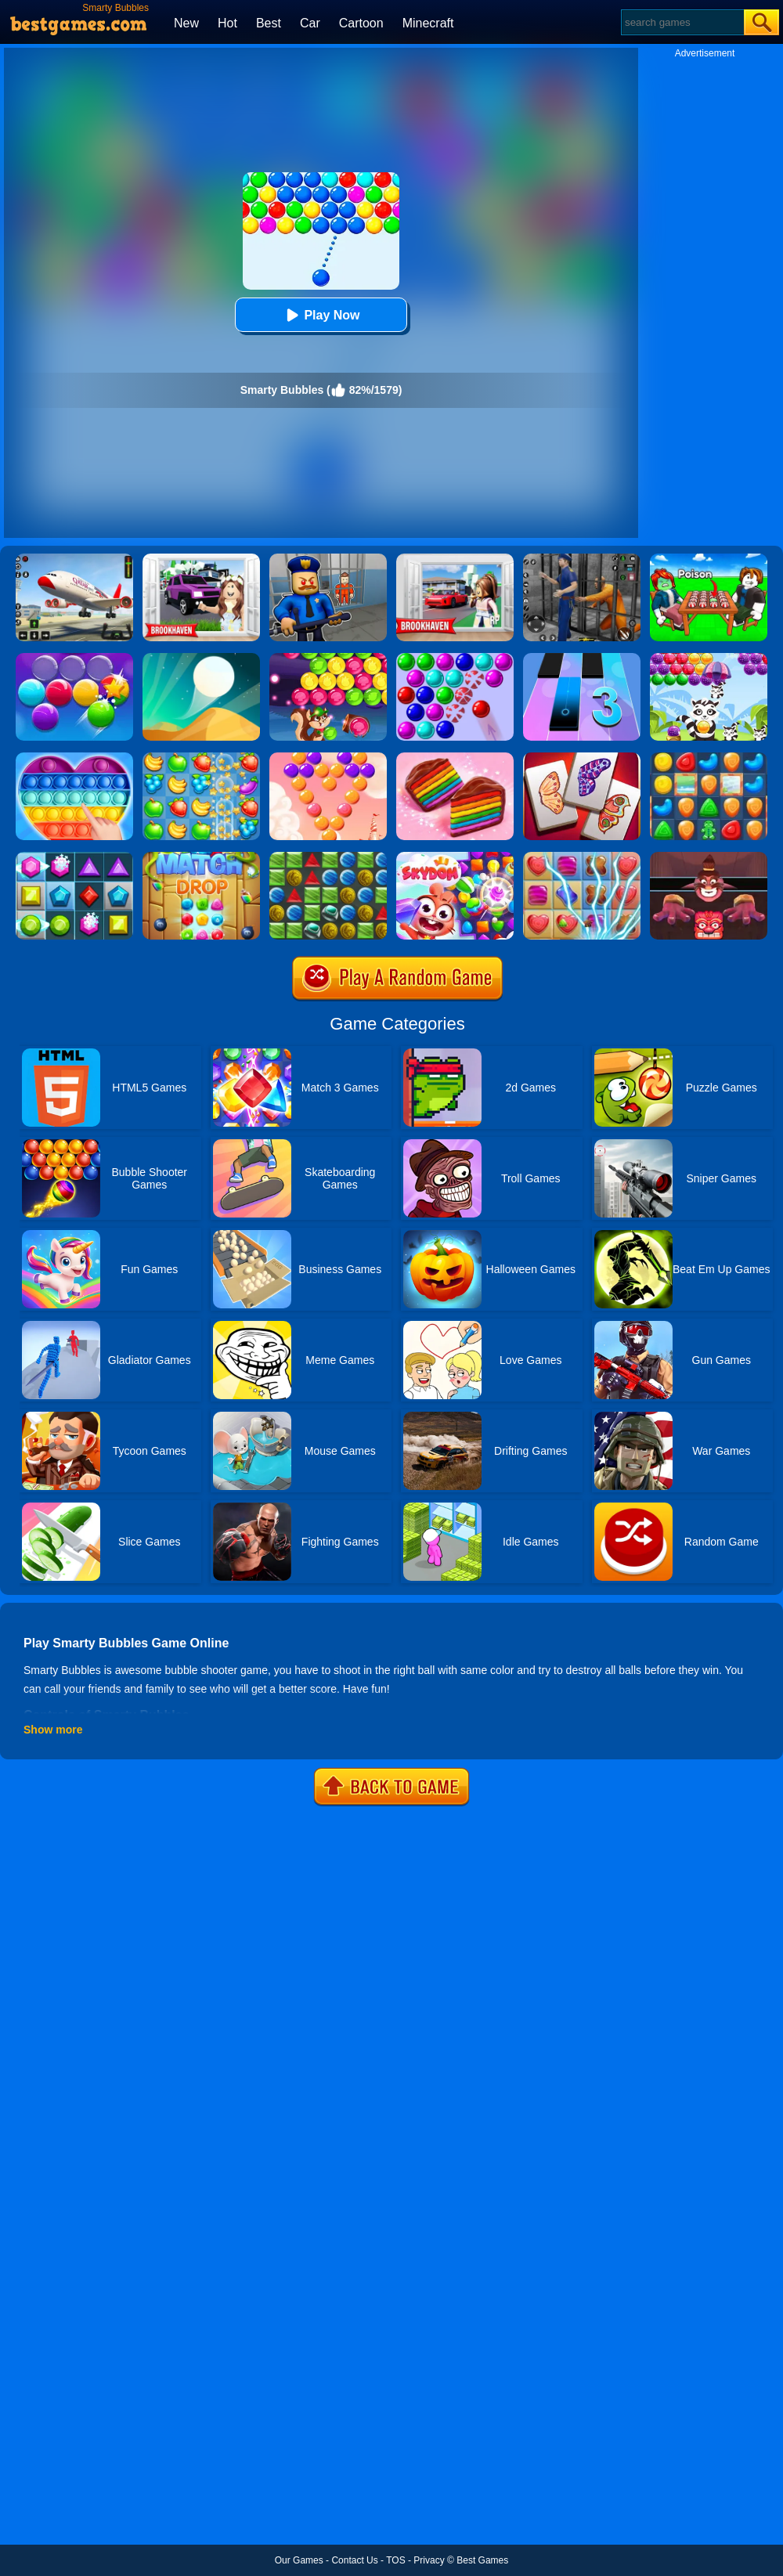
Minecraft (428, 23)
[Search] (681, 22)
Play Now (320, 315)
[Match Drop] (201, 857)
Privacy (428, 2560)
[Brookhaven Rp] (455, 559)
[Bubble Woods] (328, 658)
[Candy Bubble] (328, 757)
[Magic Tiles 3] (581, 658)
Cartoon (361, 23)
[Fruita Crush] (201, 757)
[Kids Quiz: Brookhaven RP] (201, 559)
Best (268, 23)
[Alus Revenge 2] (708, 857)
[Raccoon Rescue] (708, 658)
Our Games (299, 2560)
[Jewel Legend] (74, 857)
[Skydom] (455, 857)
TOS (395, 2560)
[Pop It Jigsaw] (74, 757)
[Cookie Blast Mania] (708, 757)
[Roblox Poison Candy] (708, 559)
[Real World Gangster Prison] (581, 559)
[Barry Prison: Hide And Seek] (328, 559)
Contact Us (354, 2560)
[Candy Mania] (581, 857)
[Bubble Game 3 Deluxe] (455, 658)
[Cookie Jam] (455, 757)
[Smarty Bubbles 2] (74, 658)
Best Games (482, 2560)
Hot (227, 23)
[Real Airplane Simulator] (74, 559)
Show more (52, 1729)
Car (310, 23)
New (186, 23)
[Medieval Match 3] (328, 857)
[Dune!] (201, 658)
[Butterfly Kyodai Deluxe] (581, 757)
